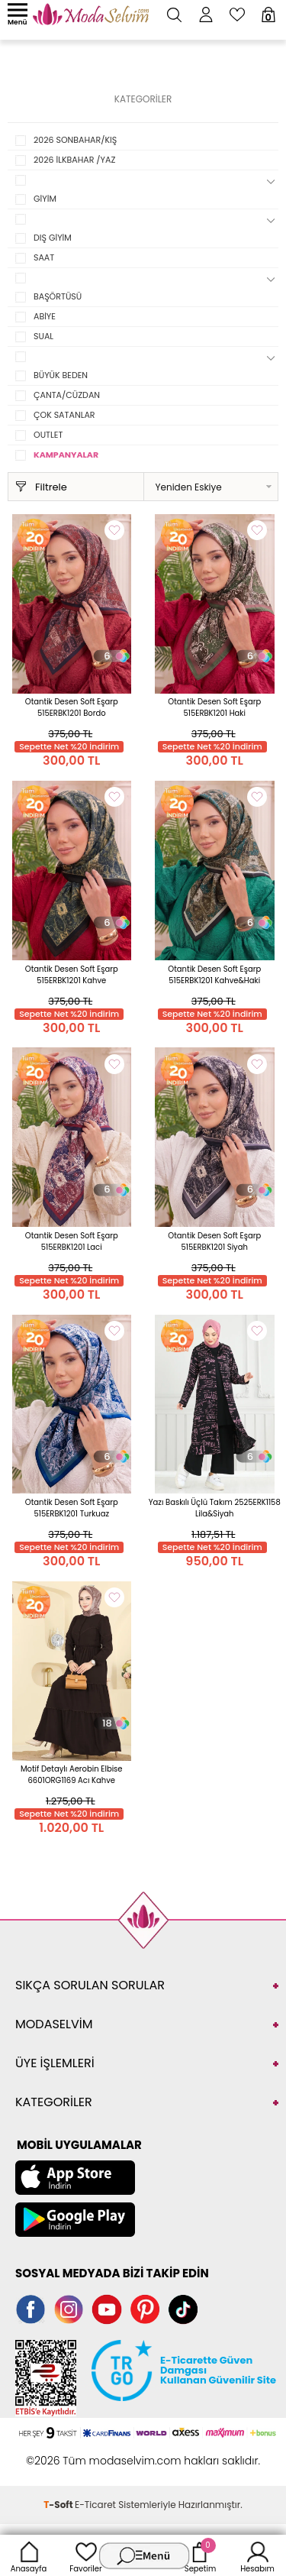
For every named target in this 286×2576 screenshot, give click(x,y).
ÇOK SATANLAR (64, 415)
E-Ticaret (95, 2504)
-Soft (59, 2504)
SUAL (43, 336)
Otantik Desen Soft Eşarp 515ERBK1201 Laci (71, 1241)
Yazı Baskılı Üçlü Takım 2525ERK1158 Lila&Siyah (215, 1508)
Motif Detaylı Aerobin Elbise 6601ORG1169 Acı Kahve (72, 1774)
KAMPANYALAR (66, 454)
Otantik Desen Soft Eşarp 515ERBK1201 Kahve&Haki (214, 974)
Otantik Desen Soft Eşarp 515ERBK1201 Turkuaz (71, 1508)
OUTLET (48, 435)
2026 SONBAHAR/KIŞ (75, 140)
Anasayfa (29, 2555)
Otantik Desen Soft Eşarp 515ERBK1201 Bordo (71, 707)
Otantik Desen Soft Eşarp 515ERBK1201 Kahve (71, 974)
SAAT (44, 257)
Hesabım (257, 2555)
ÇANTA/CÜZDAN (67, 395)
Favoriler (85, 2555)
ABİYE (45, 316)
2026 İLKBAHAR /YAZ (74, 160)
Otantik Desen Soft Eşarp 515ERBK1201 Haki (214, 707)
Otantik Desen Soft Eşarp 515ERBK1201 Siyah (214, 1241)
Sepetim (200, 2555)
